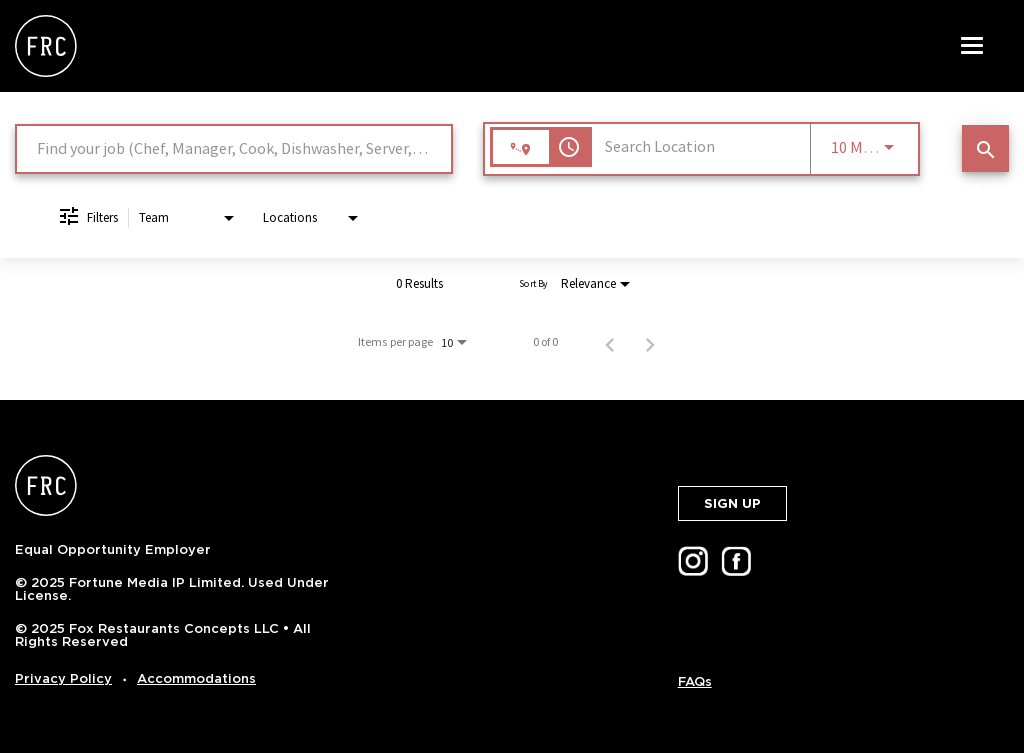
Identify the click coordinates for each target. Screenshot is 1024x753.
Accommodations (196, 678)
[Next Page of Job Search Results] (650, 342)
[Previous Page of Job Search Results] (610, 342)
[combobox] (234, 148)
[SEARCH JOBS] (985, 148)
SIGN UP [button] (732, 503)
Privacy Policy (63, 678)
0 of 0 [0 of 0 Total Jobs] (545, 342)
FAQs (695, 681)
